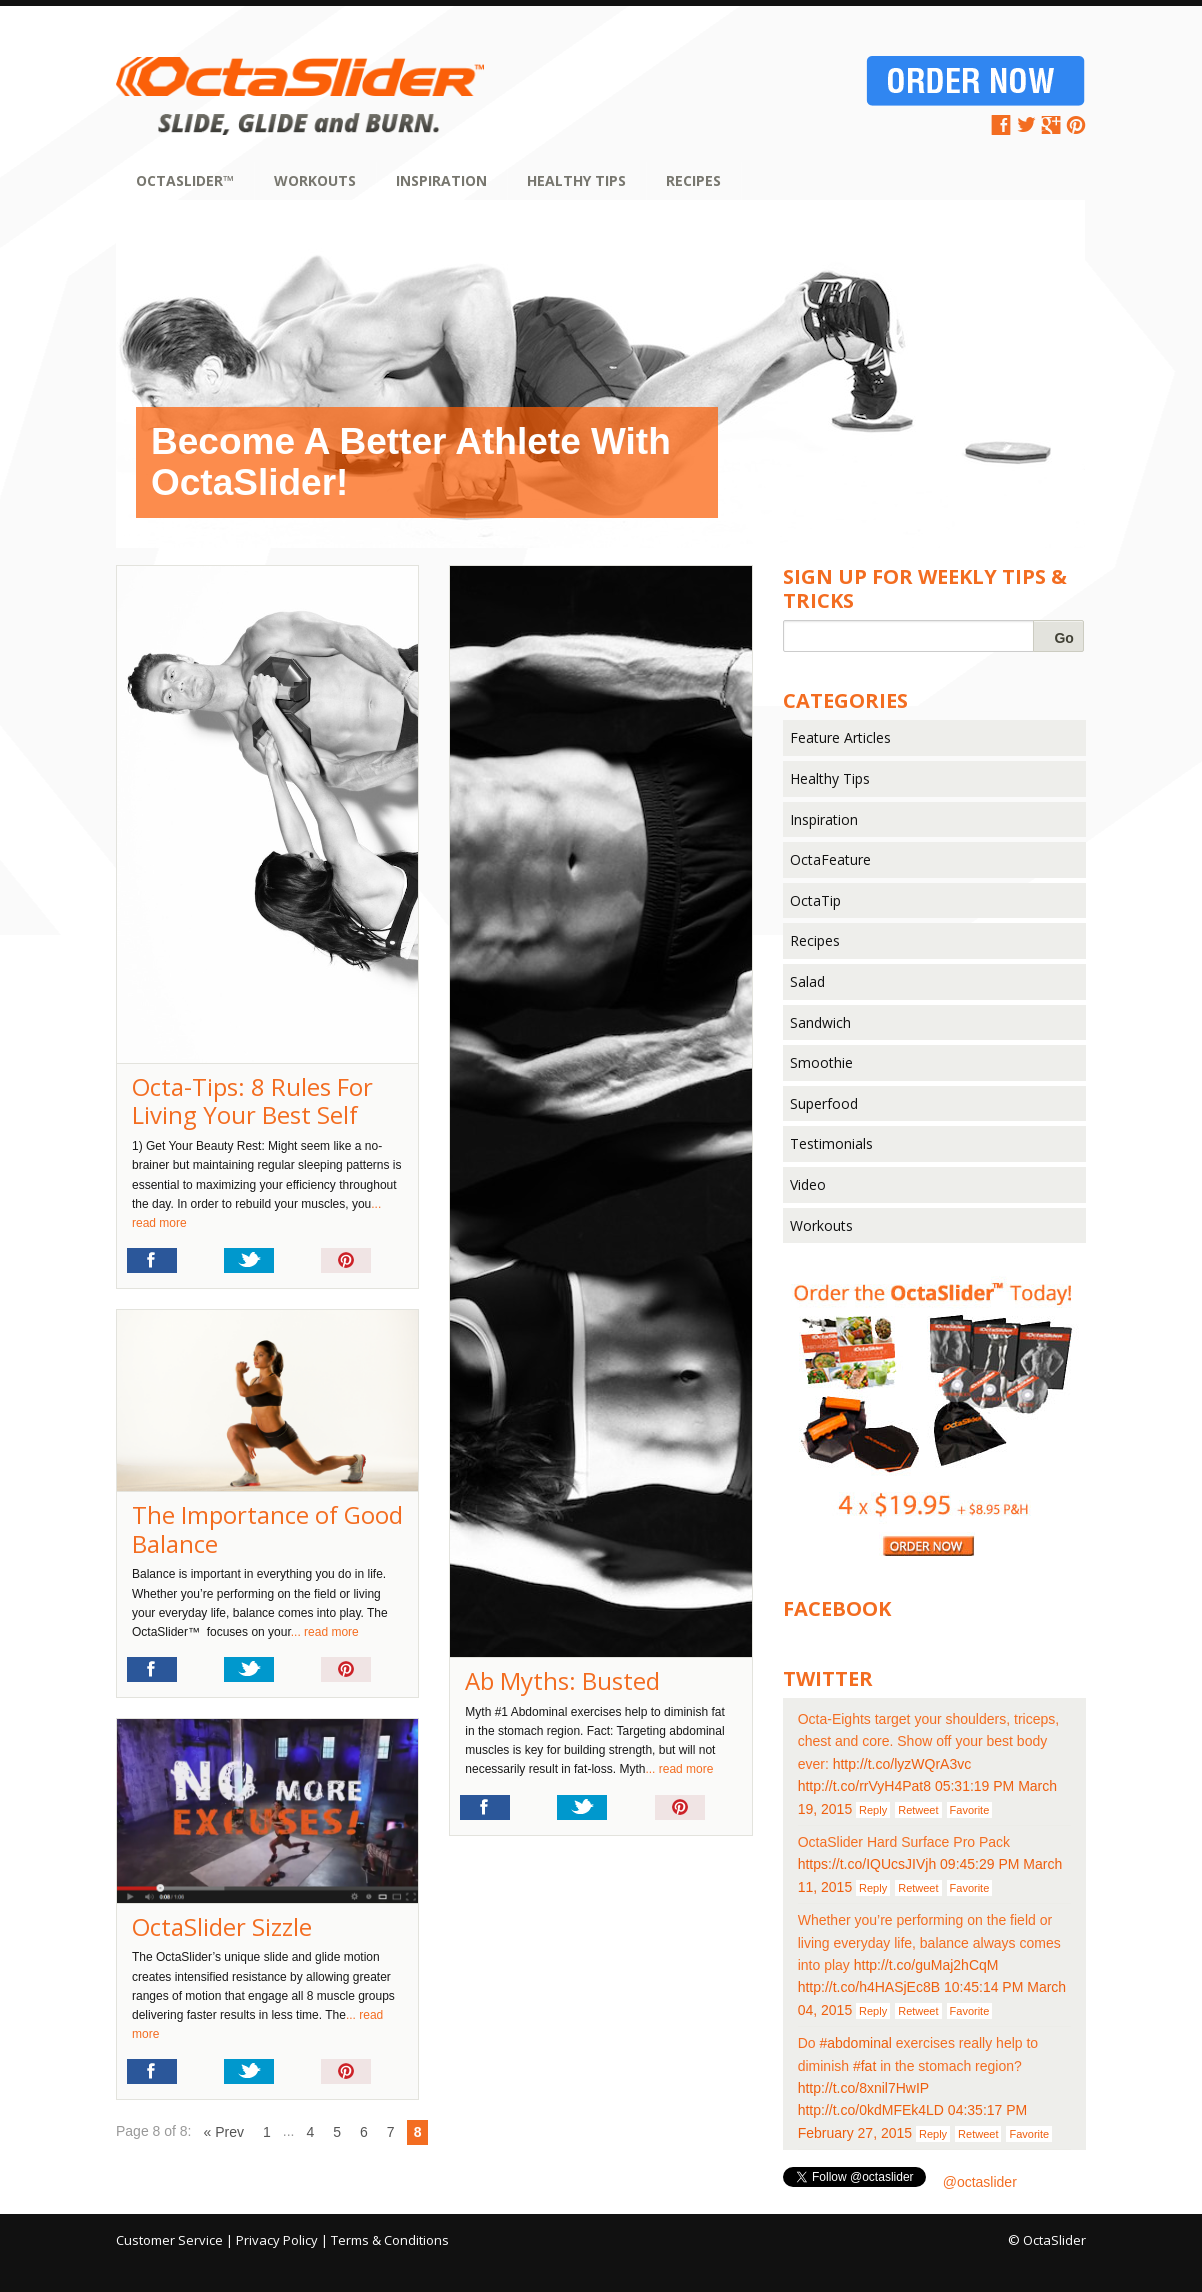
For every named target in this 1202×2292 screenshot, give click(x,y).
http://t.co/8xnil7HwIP (863, 2088)
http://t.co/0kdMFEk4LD (871, 2110)
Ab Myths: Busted (562, 1680)
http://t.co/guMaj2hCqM (926, 1965)
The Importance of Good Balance (267, 1529)
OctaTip (815, 900)
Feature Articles (840, 737)
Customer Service (169, 2240)
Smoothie (821, 1062)
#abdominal (855, 2043)
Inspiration (441, 180)
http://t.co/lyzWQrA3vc (902, 1764)
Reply (873, 1810)
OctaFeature (830, 859)
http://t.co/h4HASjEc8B (869, 1987)
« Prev (224, 2132)
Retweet (918, 1810)
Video (808, 1184)
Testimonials (831, 1143)
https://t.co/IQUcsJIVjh (867, 1864)
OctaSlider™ (185, 180)
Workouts (315, 180)
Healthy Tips (576, 180)
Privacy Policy (277, 2240)
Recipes (693, 180)
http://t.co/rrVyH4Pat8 (864, 1786)
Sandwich (820, 1022)
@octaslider (980, 2182)
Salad (807, 981)
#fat (864, 2066)
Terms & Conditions (390, 2240)
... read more (679, 1769)
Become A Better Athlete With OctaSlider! (411, 462)
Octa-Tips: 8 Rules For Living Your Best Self (252, 1101)
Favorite (970, 1810)
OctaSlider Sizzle (222, 1926)
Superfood (824, 1103)
